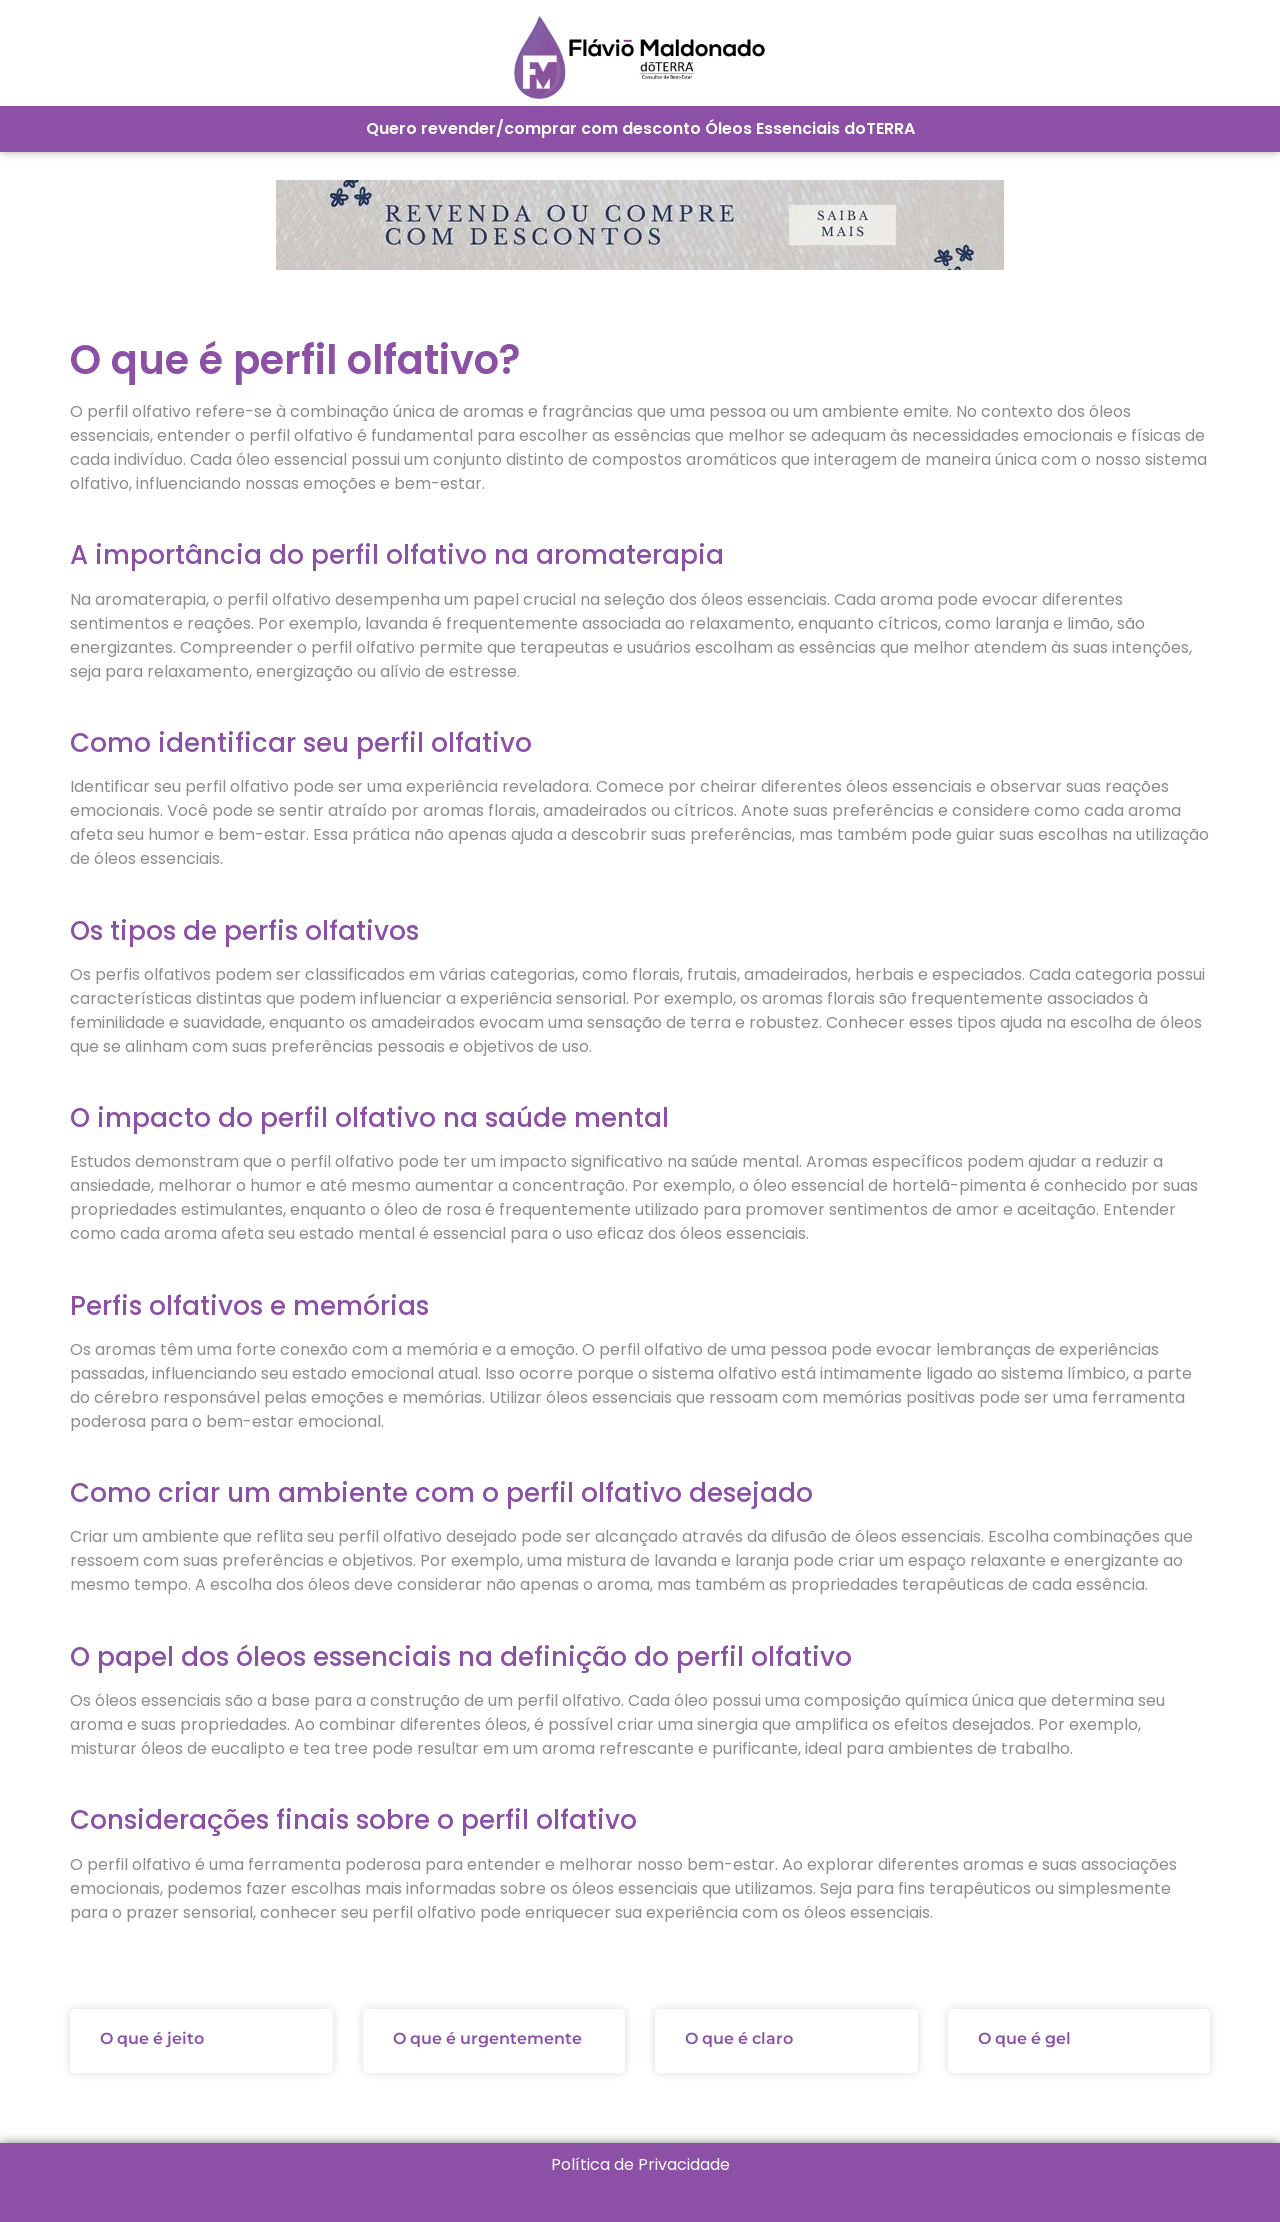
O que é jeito (152, 2038)
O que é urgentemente (487, 2038)
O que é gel (1024, 2038)
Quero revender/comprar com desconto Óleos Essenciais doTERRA (640, 128)
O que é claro (739, 2038)
